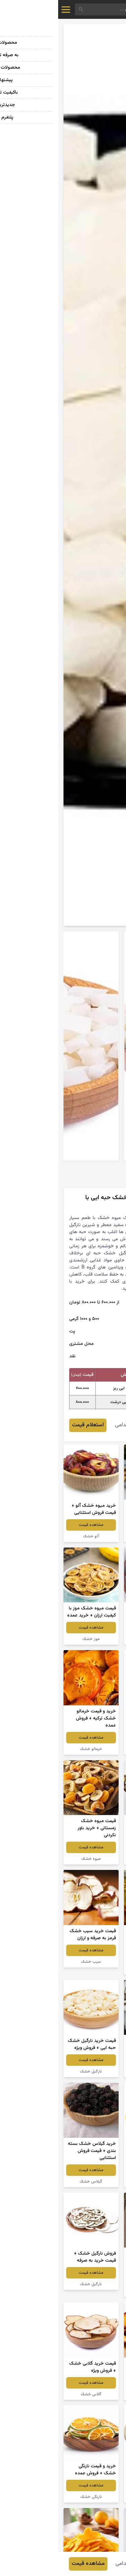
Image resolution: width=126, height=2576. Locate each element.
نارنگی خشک (33, 2497)
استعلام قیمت (30, 1425)
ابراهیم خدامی (72, 1425)
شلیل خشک (93, 2394)
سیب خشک (33, 1962)
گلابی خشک (33, 2394)
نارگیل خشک (93, 1859)
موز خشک (33, 1639)
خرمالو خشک (33, 1749)
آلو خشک (33, 1536)
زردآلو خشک (93, 1639)
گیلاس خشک (33, 2182)
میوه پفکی (93, 1536)
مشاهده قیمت (93, 1525)
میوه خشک (93, 1749)
